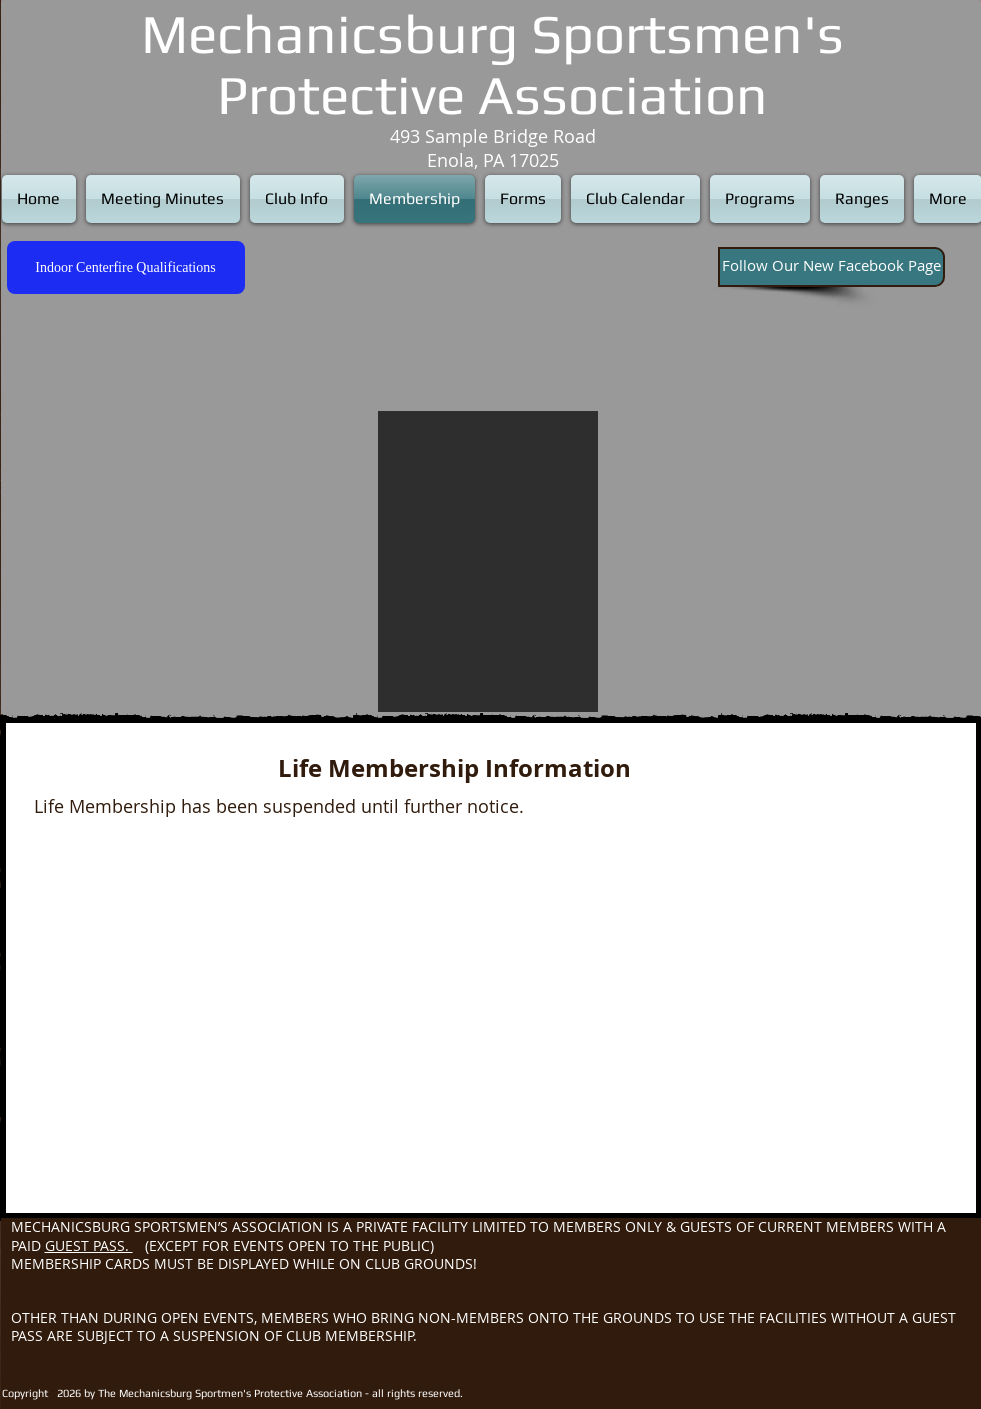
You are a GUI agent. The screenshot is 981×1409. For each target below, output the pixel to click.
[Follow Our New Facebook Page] (831, 267)
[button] (488, 561)
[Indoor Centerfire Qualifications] (126, 267)
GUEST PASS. (89, 1245)
